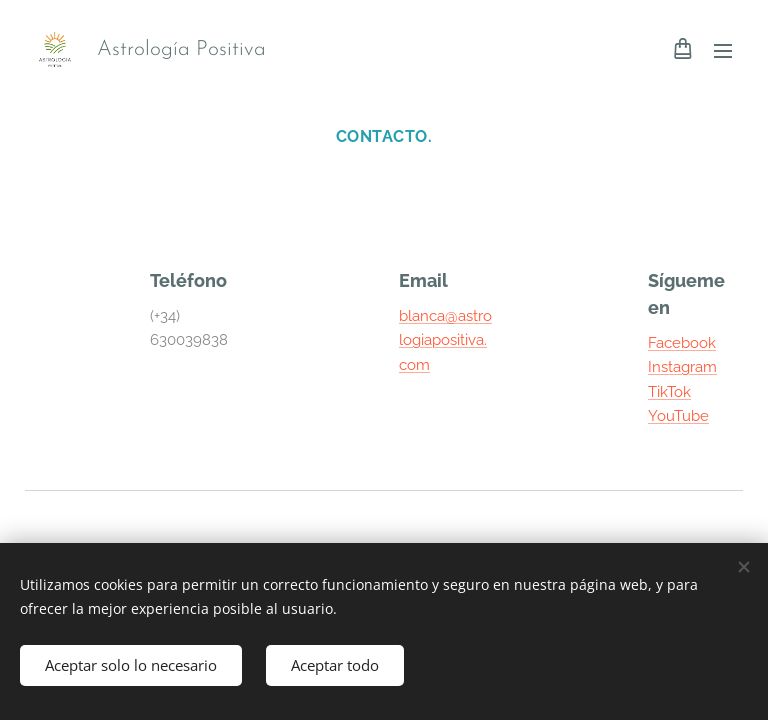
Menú (723, 51)
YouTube (678, 416)
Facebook (682, 343)
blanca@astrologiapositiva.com (445, 340)
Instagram (682, 367)
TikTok (669, 392)
